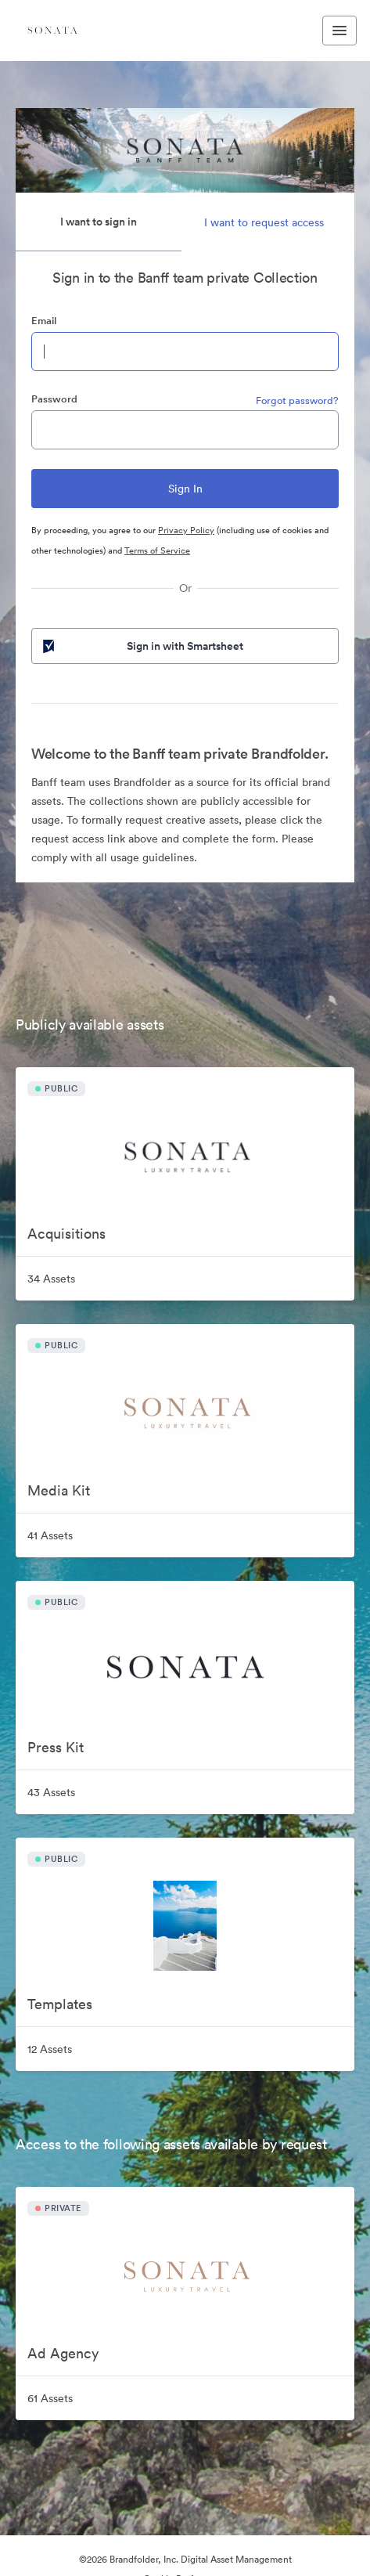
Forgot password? (297, 400)
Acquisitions (66, 1234)
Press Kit (55, 1747)
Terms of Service (157, 550)
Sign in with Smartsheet (141, 646)
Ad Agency (63, 2353)
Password (54, 399)
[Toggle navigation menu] (339, 30)
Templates (59, 2004)
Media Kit (58, 1490)
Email (43, 320)
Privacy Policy (186, 530)
